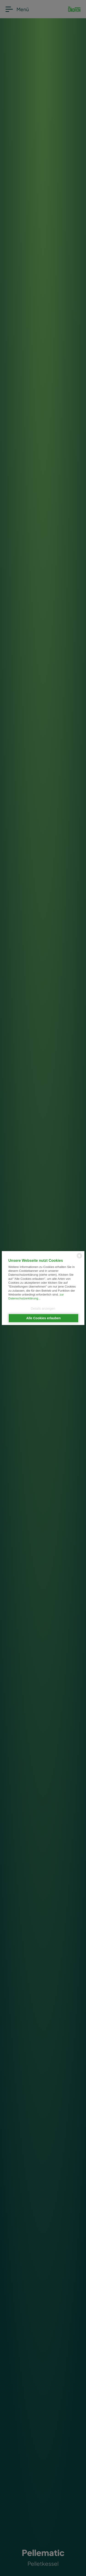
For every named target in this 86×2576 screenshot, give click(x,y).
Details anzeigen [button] (43, 1309)
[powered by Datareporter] (79, 1258)
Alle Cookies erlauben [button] (43, 1318)
